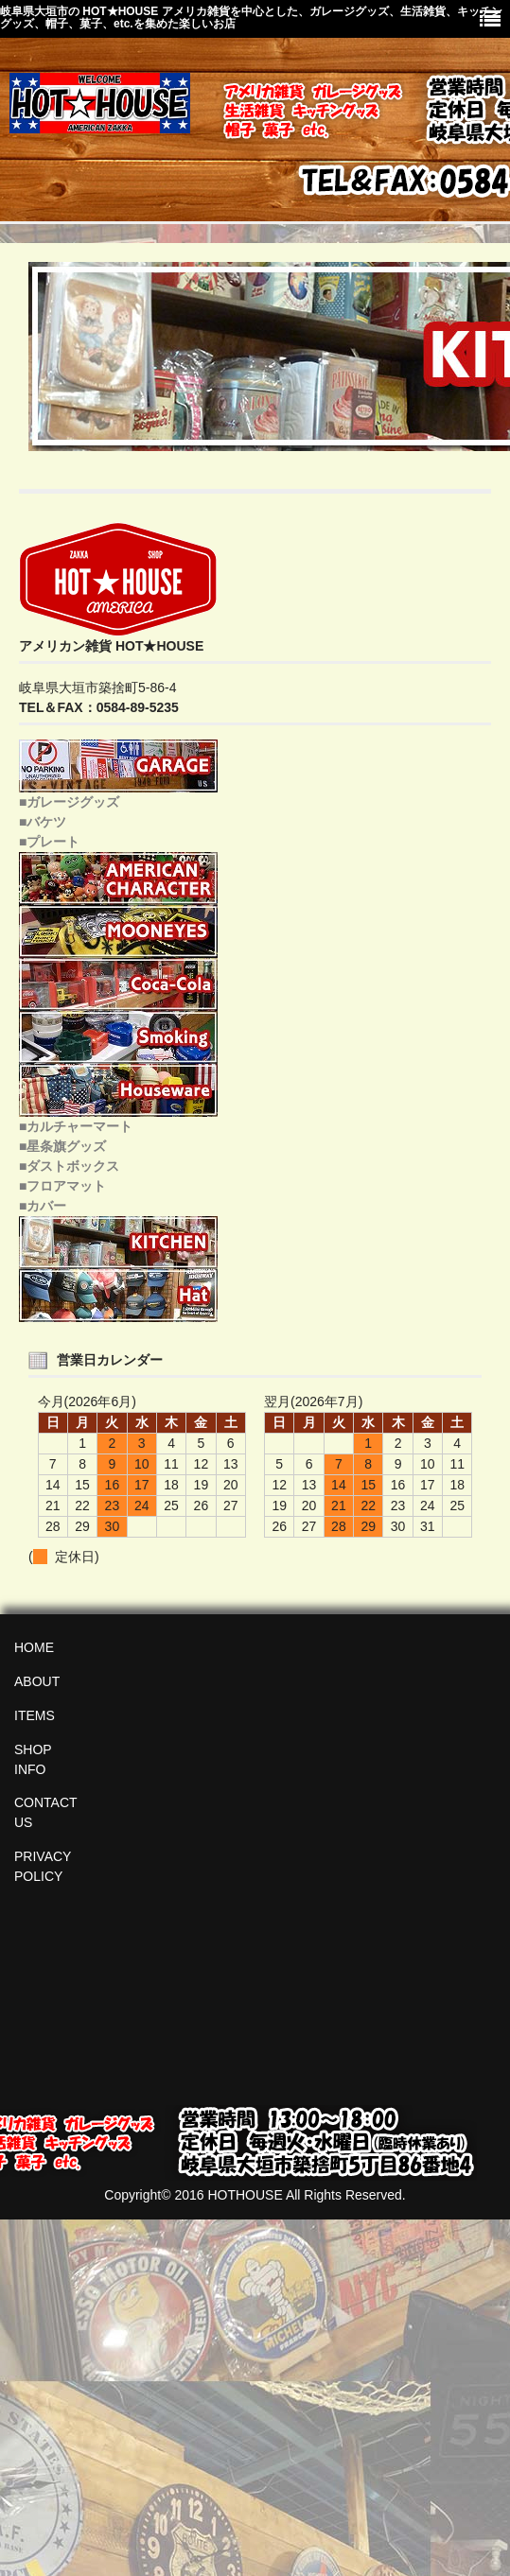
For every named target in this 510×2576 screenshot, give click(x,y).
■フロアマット (62, 1185)
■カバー (42, 1205)
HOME (34, 1647)
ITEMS (34, 1715)
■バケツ (42, 821)
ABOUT (37, 1681)
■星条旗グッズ (62, 1146)
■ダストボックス (69, 1166)
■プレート (49, 841)
